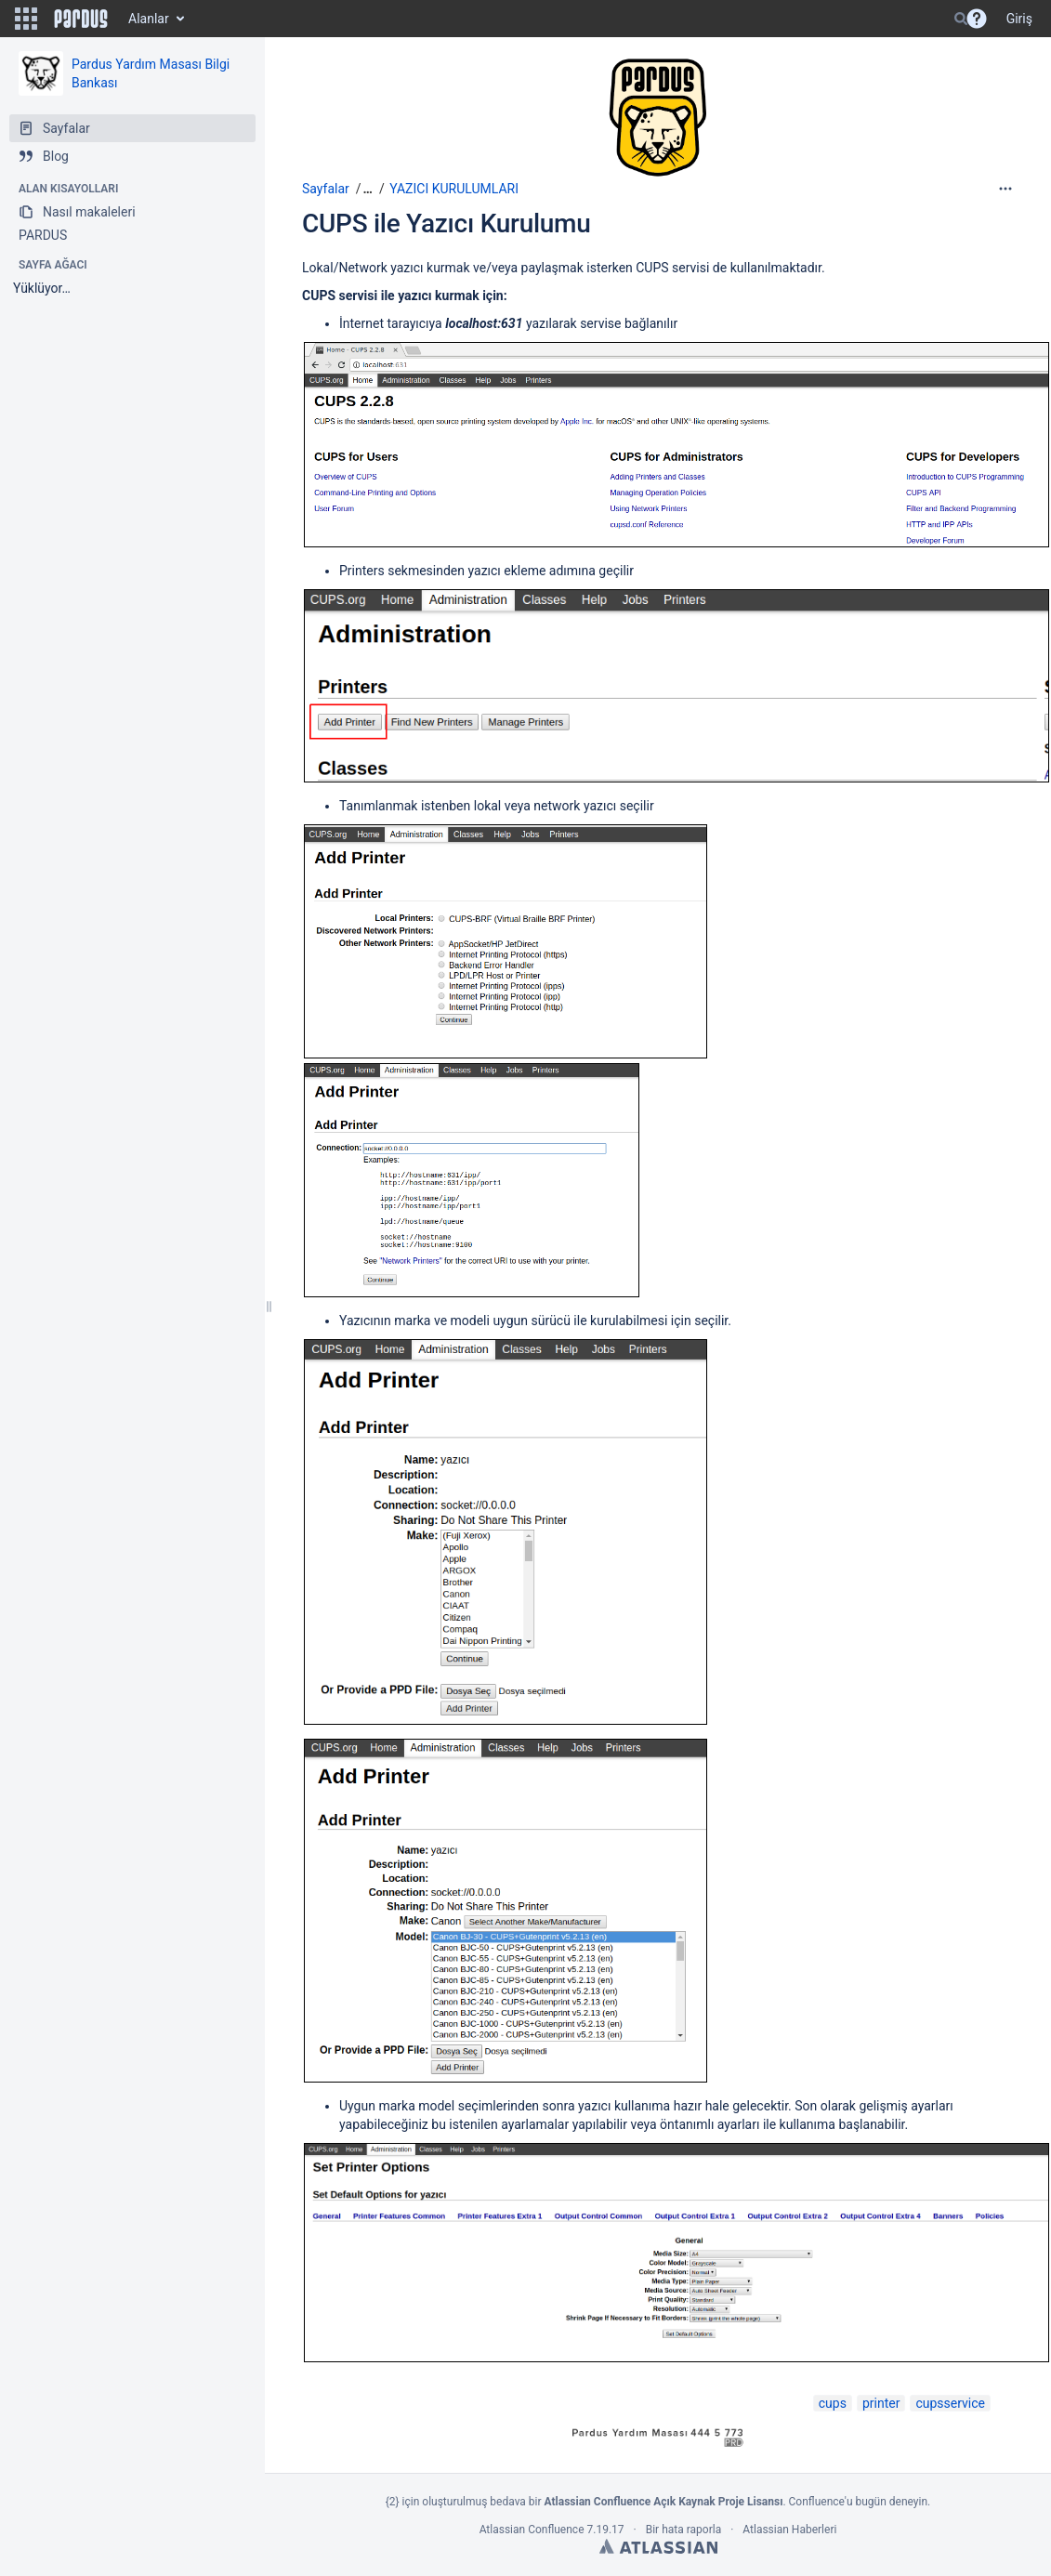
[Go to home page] (81, 18)
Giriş (1019, 18)
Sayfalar (325, 188)
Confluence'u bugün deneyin (858, 2501)
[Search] (960, 18)
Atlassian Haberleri (789, 2529)
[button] (26, 18)
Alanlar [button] (148, 18)
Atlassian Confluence (532, 2529)
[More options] (1005, 189)
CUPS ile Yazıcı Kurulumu (446, 223)
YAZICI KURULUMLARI (454, 188)
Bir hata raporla (683, 2529)
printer (881, 2403)
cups (833, 2403)
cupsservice (950, 2403)
